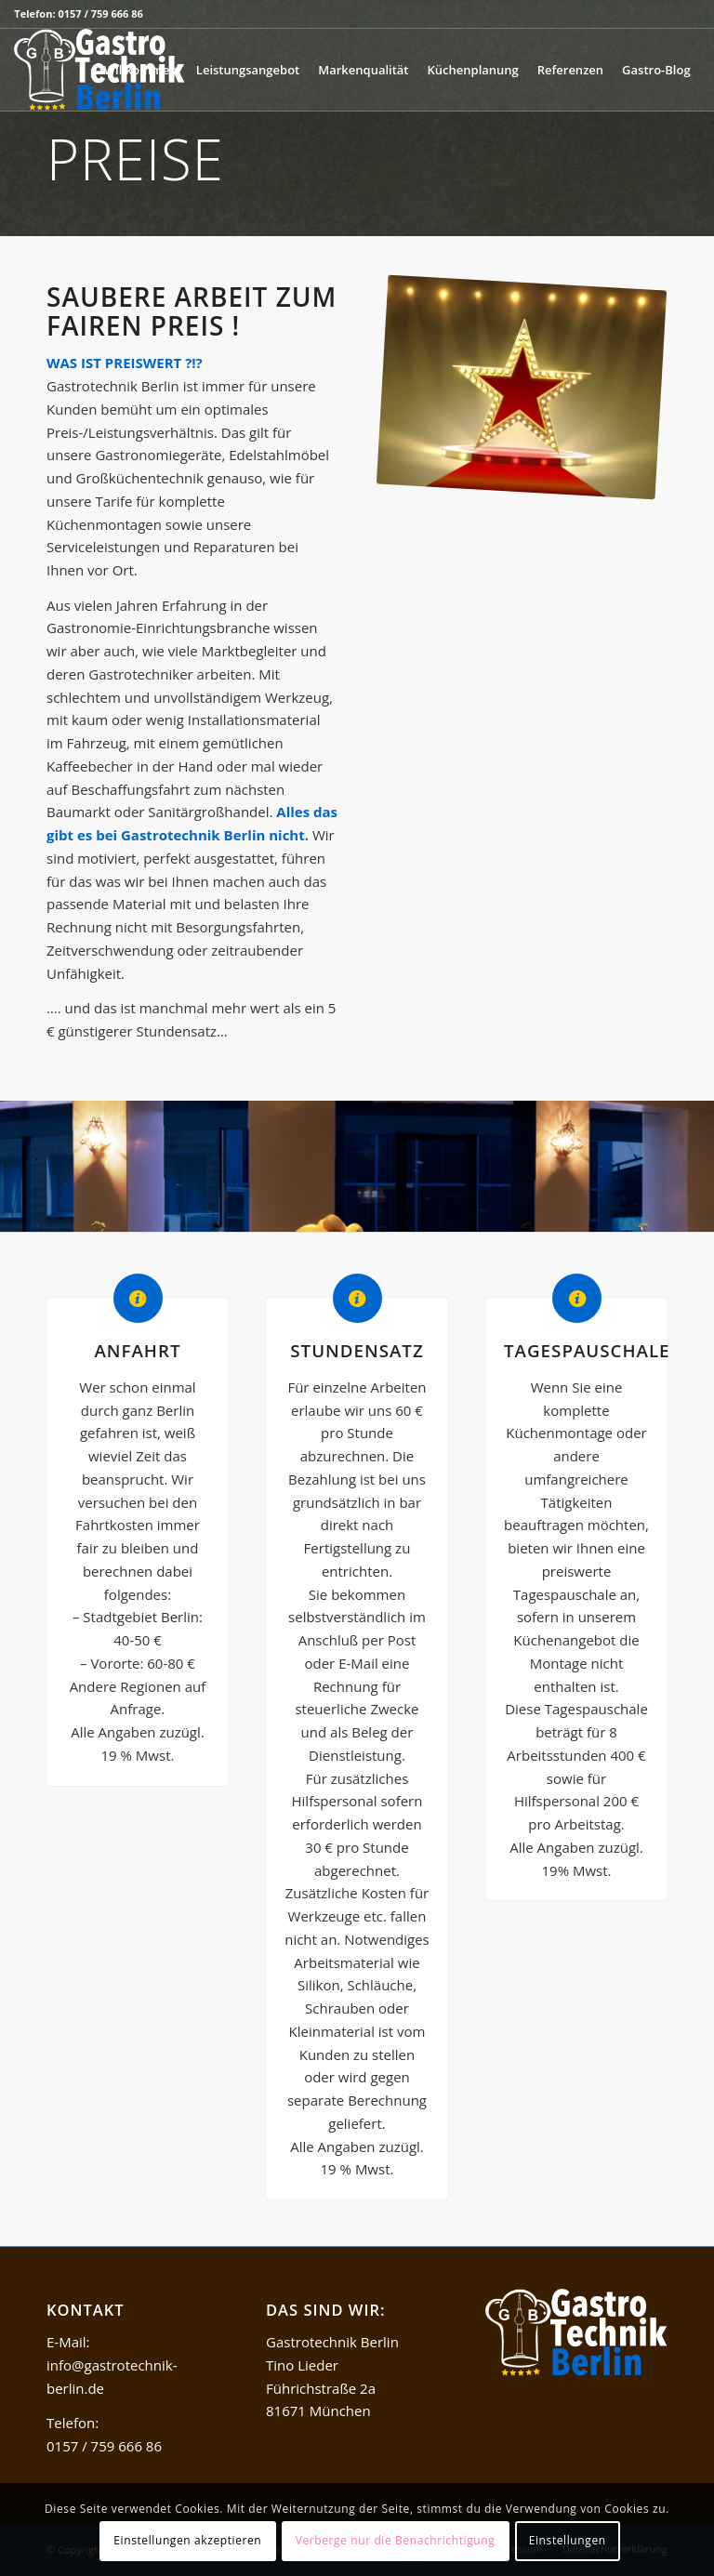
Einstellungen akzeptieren (187, 2540)
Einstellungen (567, 2540)
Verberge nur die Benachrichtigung (396, 2540)
